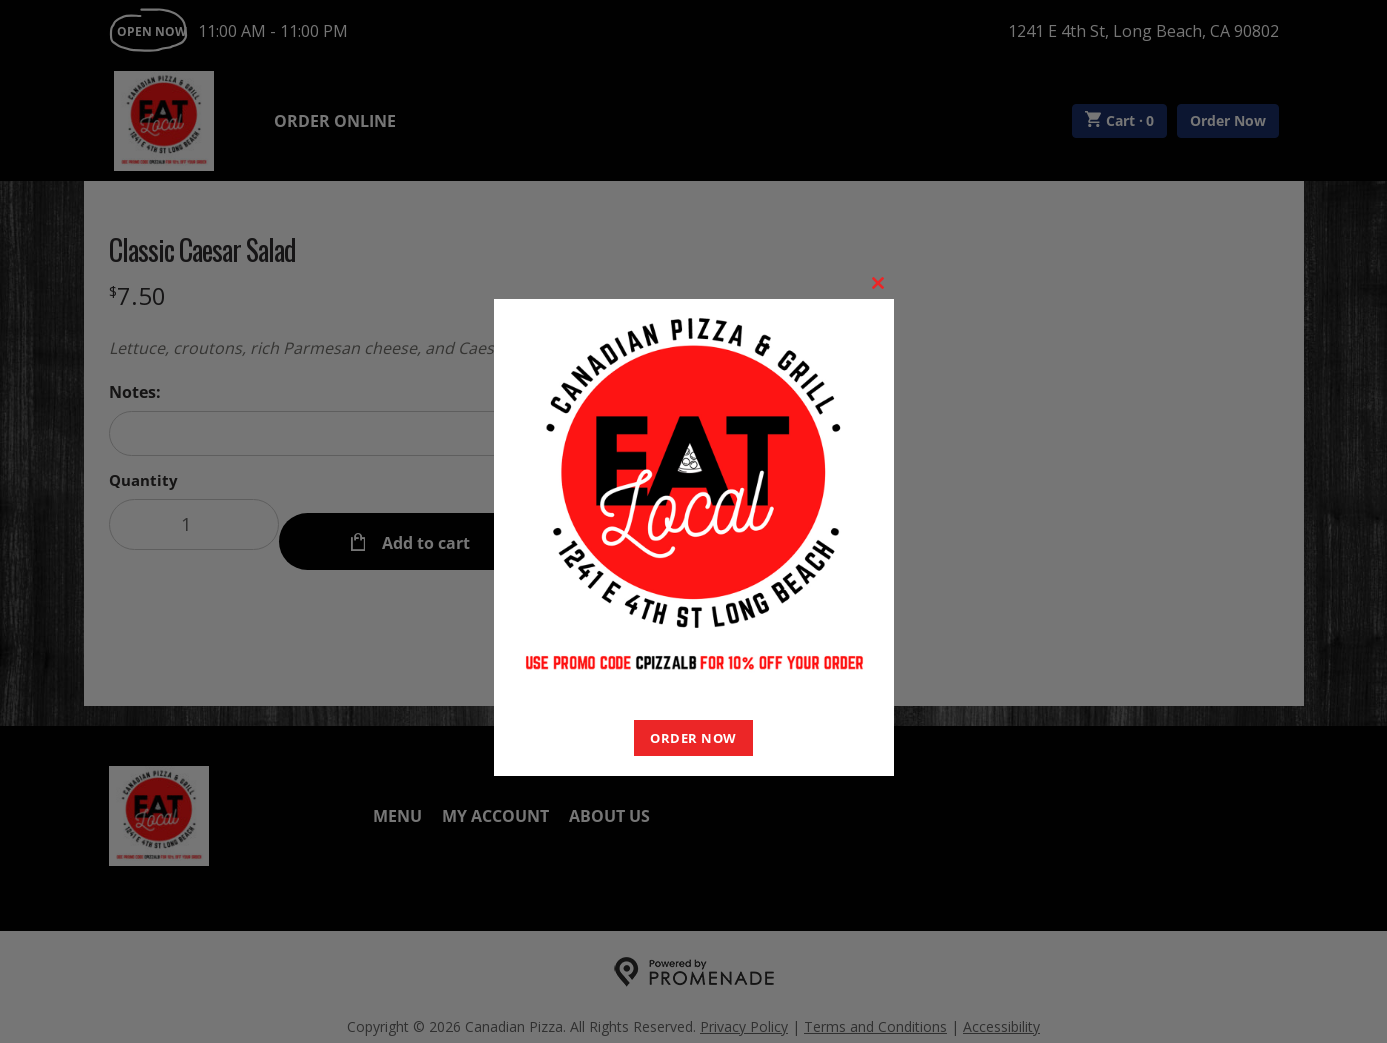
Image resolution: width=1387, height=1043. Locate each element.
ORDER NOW (693, 738)
